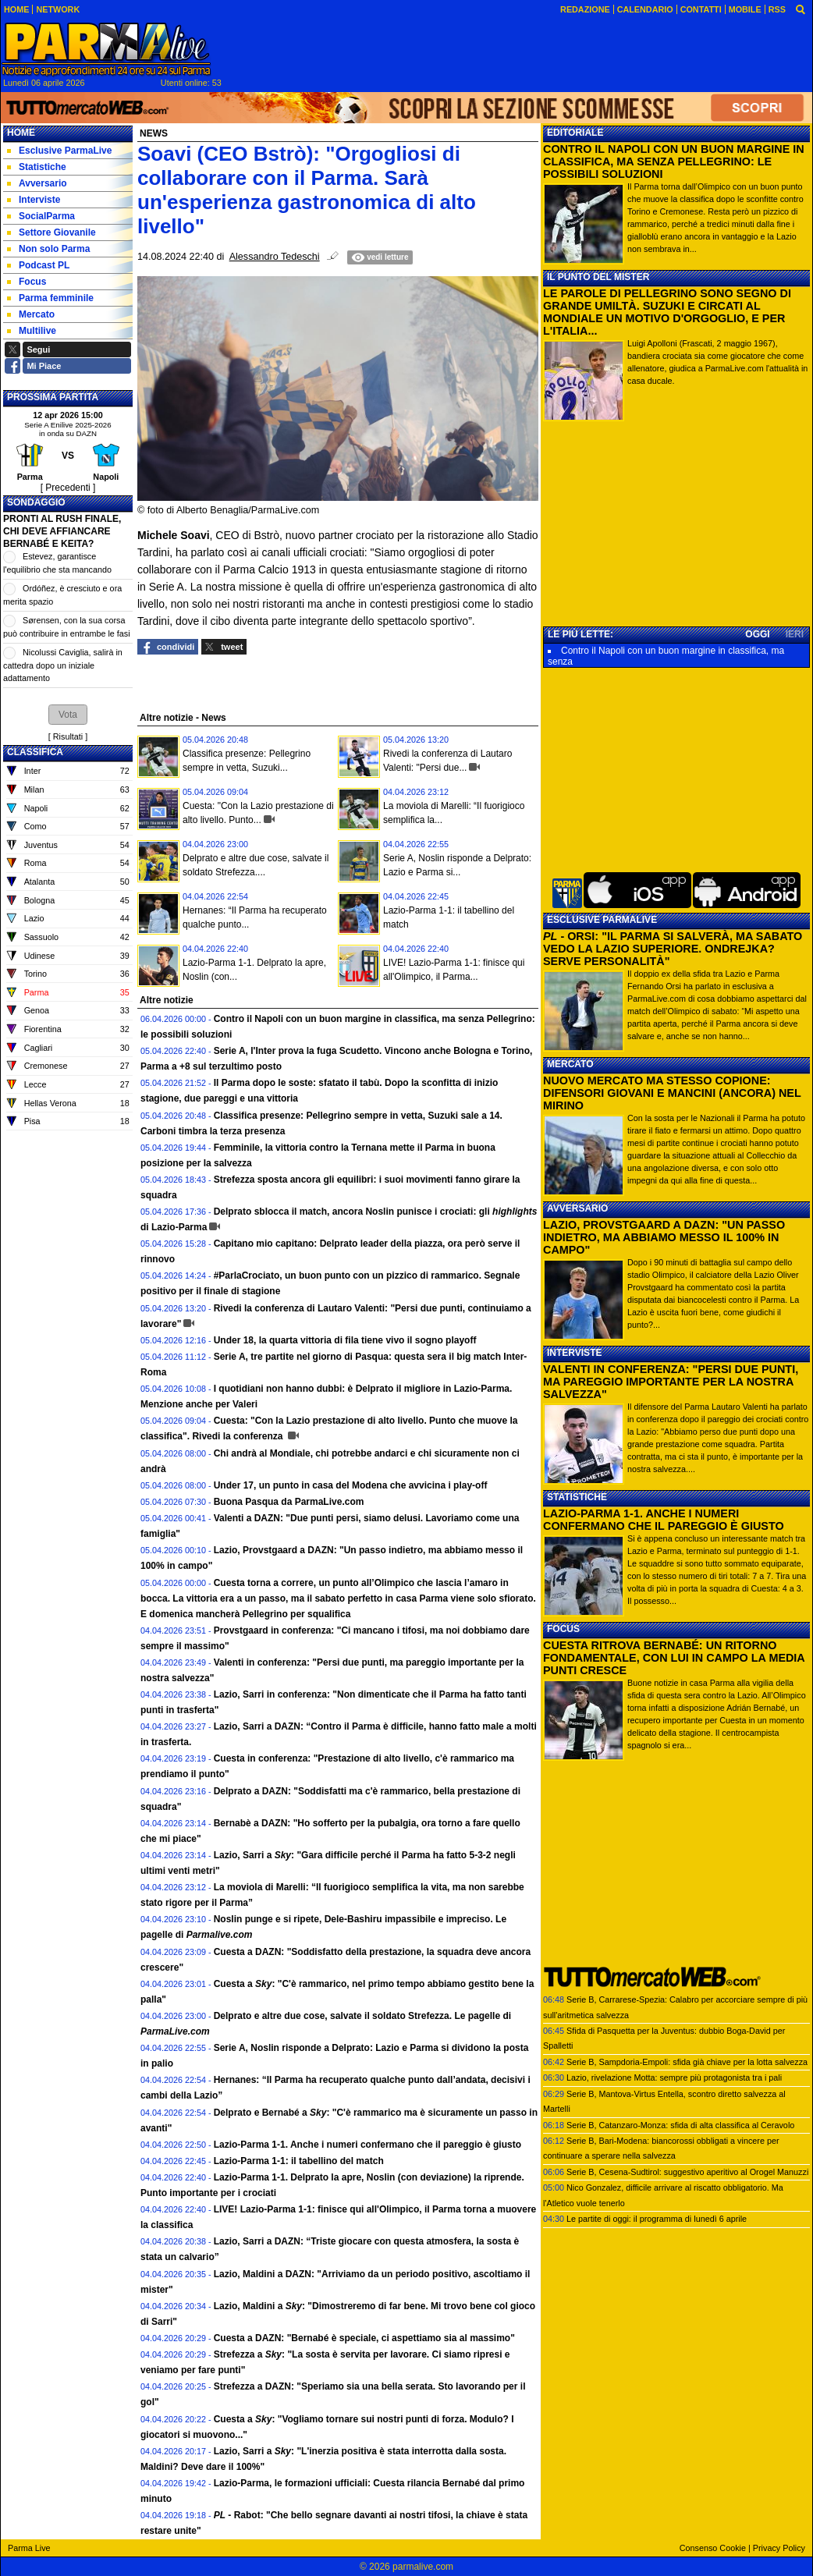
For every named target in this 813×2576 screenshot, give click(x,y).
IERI (795, 634)
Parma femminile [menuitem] (50, 298)
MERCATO (570, 1064)
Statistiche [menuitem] (36, 166)
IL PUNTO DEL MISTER (598, 276)
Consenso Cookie (713, 2548)
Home (21, 132)
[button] (67, 714)
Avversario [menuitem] (37, 183)
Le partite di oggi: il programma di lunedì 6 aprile (656, 2218)
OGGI (757, 634)
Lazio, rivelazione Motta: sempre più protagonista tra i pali (674, 2077)
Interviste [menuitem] (33, 199)
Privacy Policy (779, 2548)
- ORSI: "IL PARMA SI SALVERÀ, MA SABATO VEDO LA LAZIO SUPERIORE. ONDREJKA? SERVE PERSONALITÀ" (672, 948)
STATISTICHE (577, 1497)
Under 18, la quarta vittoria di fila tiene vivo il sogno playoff (345, 1340)
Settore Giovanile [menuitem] (51, 232)
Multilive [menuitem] (31, 330)
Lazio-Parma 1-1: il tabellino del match (299, 2161)
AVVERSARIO (577, 1208)
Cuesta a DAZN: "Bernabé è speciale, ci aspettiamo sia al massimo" (364, 2338)
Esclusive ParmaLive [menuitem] (59, 150)
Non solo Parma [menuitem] (48, 248)
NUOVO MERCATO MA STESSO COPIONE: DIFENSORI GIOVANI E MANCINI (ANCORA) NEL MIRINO (672, 1093)
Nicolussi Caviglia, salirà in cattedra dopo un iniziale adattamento (62, 665)
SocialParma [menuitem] (41, 216)
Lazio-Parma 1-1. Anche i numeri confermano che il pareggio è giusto (367, 2144)
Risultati (68, 736)
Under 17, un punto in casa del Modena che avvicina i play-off (351, 1485)
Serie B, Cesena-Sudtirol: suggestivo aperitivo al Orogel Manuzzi (687, 2172)
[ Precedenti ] (68, 487)
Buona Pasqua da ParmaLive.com (289, 1501)
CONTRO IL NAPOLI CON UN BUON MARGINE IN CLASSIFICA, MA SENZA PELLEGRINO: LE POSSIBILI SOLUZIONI (673, 161)
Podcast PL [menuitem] (38, 265)
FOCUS (563, 1628)
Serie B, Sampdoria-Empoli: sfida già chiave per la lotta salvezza (687, 2062)
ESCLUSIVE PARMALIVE (602, 919)
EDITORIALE (575, 132)
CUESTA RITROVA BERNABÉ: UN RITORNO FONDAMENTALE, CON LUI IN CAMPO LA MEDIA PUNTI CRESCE (673, 1658)
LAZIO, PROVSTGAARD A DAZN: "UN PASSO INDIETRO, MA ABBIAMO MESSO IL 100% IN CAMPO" (664, 1237)
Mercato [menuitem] (31, 314)
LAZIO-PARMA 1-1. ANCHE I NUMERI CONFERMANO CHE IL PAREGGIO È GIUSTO (663, 1519)
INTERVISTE (574, 1352)
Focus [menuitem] (26, 281)
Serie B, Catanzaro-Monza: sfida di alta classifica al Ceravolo (680, 2125)
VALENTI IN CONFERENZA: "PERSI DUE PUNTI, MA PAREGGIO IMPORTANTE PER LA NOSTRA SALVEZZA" (670, 1381)
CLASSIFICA (35, 752)
